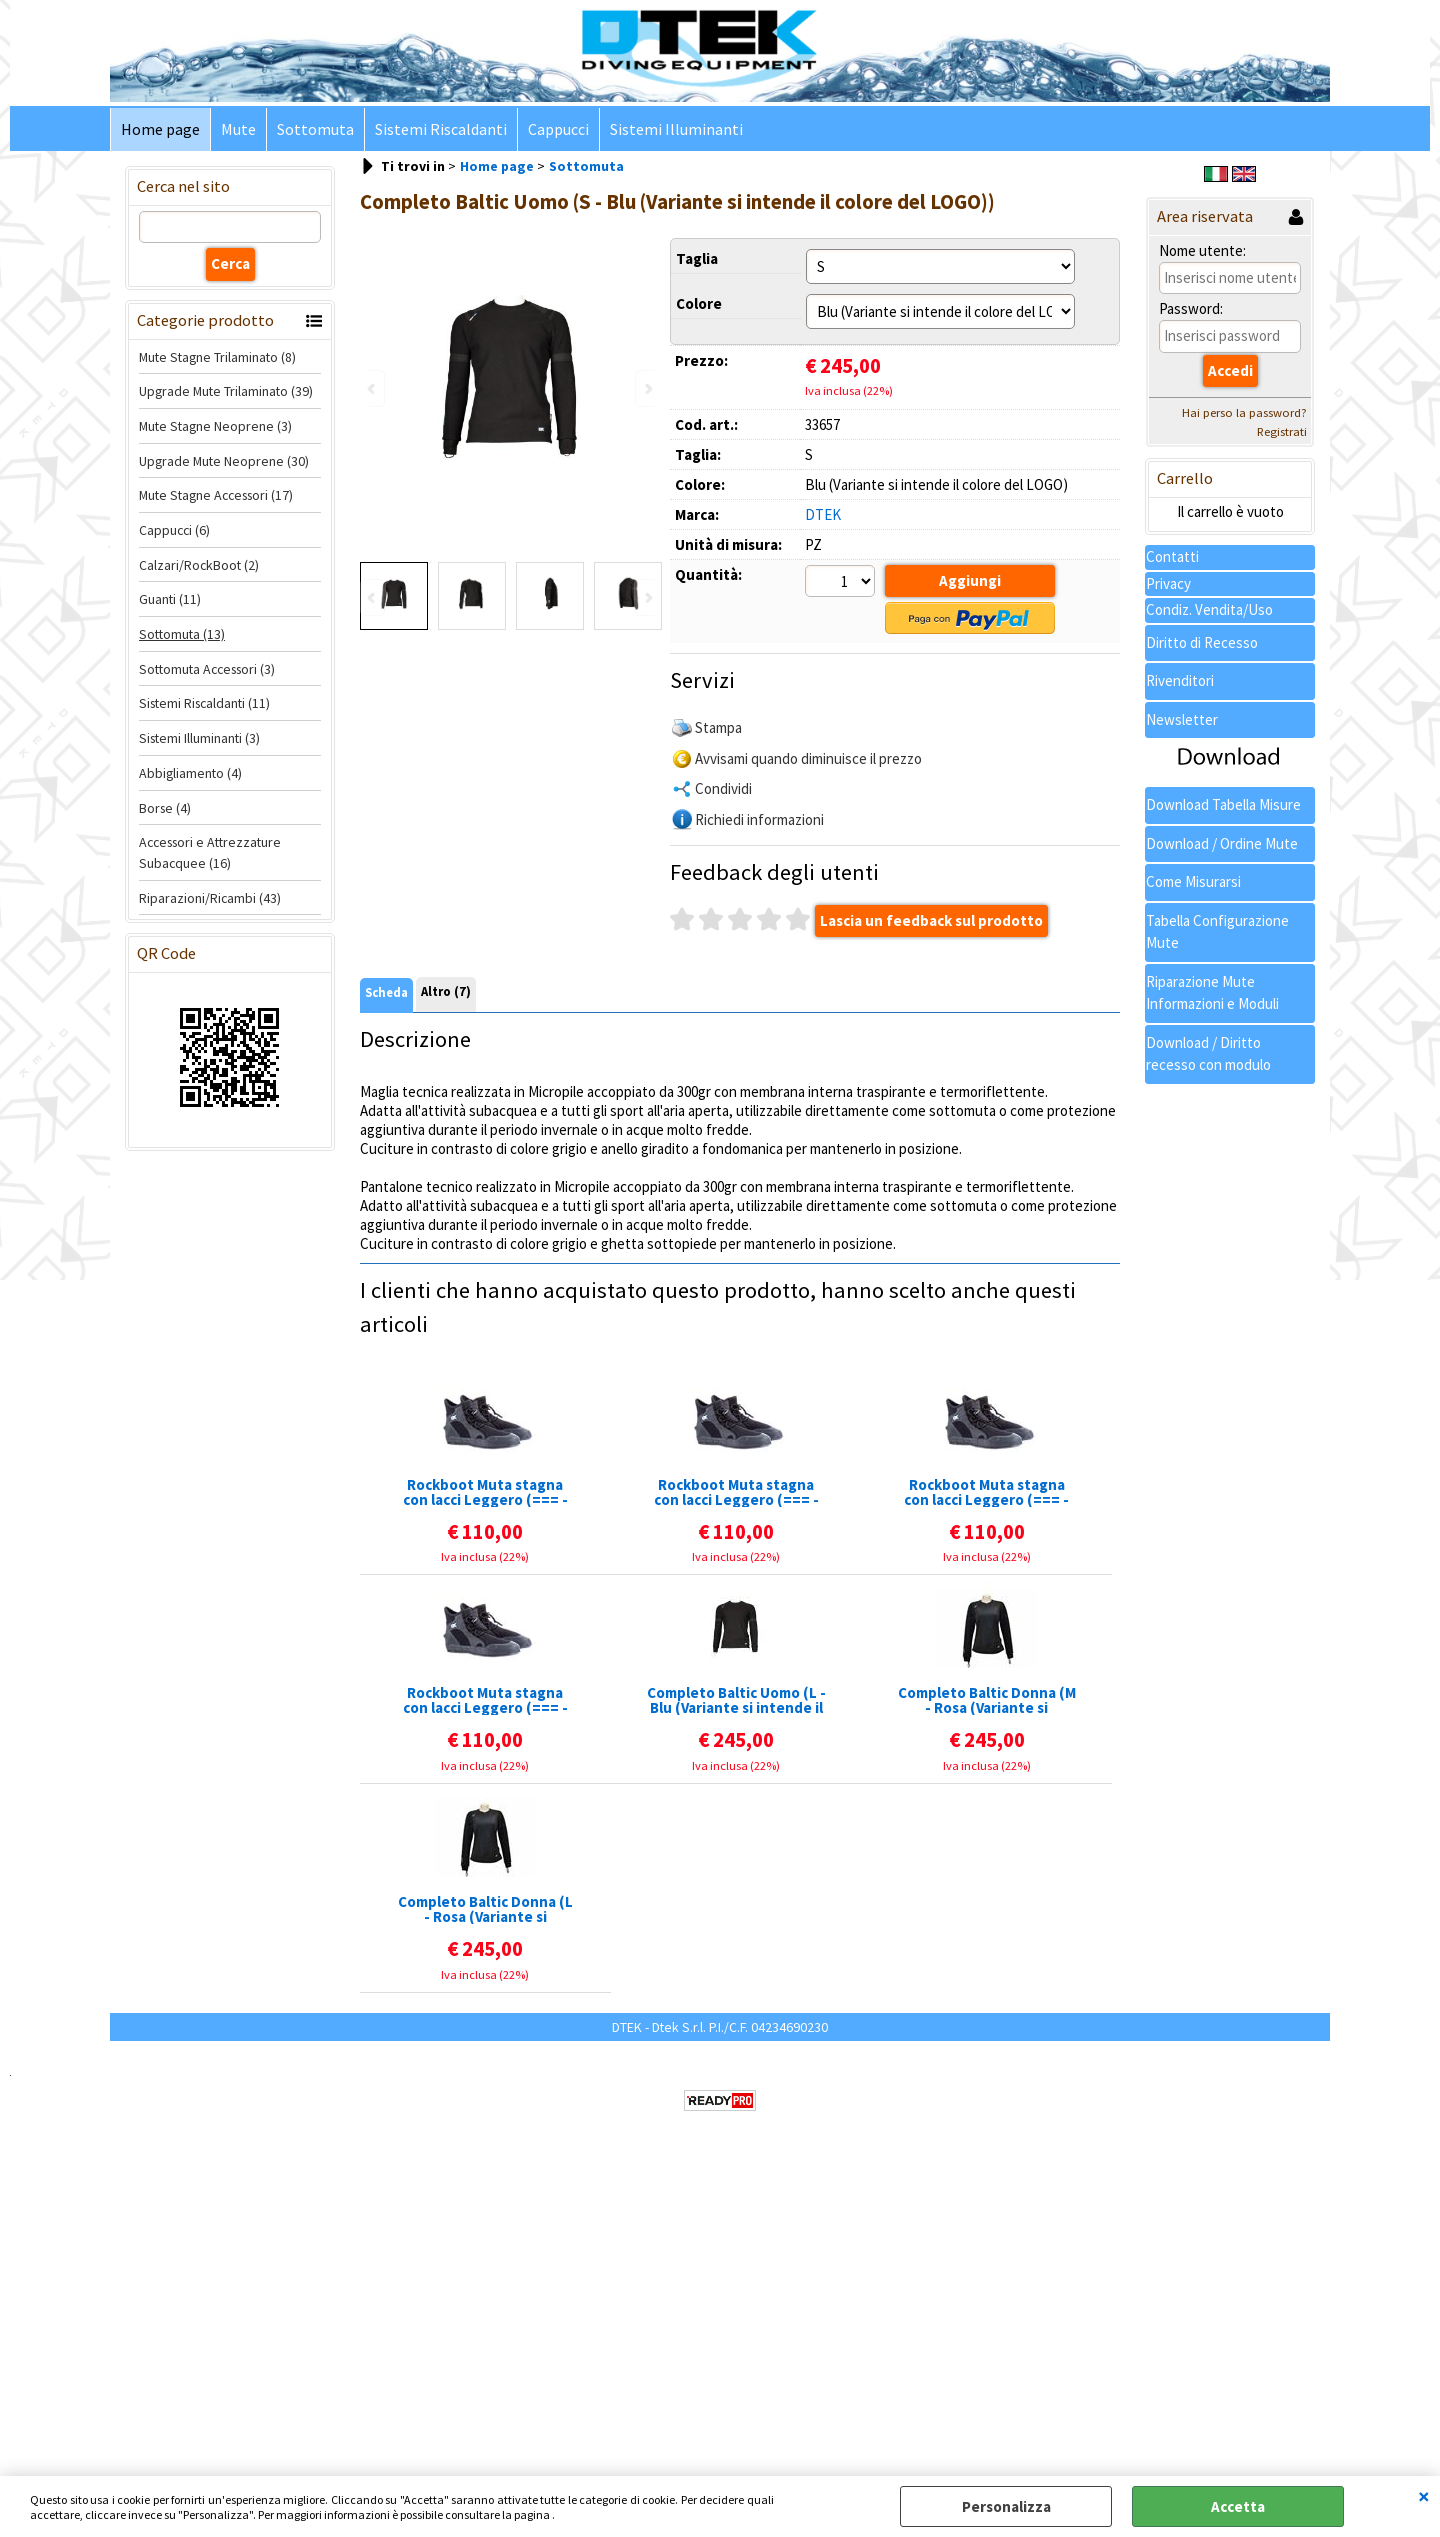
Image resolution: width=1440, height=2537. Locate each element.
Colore (699, 303)
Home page (160, 129)
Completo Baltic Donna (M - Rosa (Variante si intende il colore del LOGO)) (987, 1701)
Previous (373, 598)
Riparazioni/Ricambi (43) (210, 898)
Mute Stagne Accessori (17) (216, 496)
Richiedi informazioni (759, 819)
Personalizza (1006, 2506)
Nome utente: (1202, 250)
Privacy (1168, 583)
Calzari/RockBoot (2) (199, 565)
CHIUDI (1424, 2496)
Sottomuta (315, 129)
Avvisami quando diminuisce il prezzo (808, 758)
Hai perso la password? (1244, 413)
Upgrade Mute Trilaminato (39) (226, 391)
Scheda (386, 993)
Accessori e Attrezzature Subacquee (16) (210, 852)
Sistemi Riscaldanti (441, 129)
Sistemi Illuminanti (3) (199, 738)
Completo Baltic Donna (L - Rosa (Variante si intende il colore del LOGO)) (485, 1910)
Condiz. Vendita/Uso (1209, 609)
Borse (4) (165, 808)
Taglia (697, 258)
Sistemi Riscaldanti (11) (204, 704)
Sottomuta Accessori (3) (207, 669)
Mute (238, 129)
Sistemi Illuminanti (676, 129)
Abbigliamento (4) (190, 773)
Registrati (1282, 432)
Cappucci (558, 129)
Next (647, 598)
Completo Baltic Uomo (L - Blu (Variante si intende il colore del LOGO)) (736, 1701)
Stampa (718, 727)
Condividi (723, 788)
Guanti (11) (170, 600)
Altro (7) (446, 992)
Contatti (1172, 556)
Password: (1191, 309)
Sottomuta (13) (182, 634)
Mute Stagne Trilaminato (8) (217, 357)
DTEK (823, 514)
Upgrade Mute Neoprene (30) (224, 461)
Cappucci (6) (174, 530)
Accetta (1238, 2506)
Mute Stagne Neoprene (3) (215, 426)
